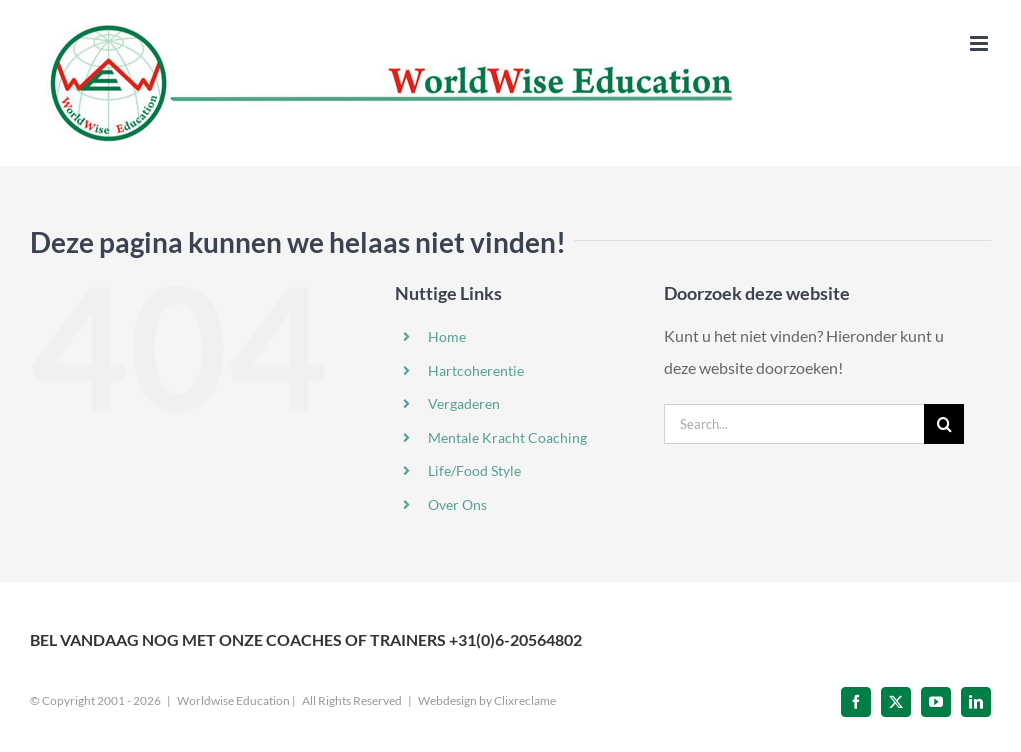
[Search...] (794, 424)
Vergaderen (464, 403)
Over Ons (457, 504)
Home (447, 336)
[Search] (944, 424)
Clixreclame (525, 700)
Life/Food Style (474, 470)
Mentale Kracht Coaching (507, 437)
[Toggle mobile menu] (980, 43)
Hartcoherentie (476, 370)
